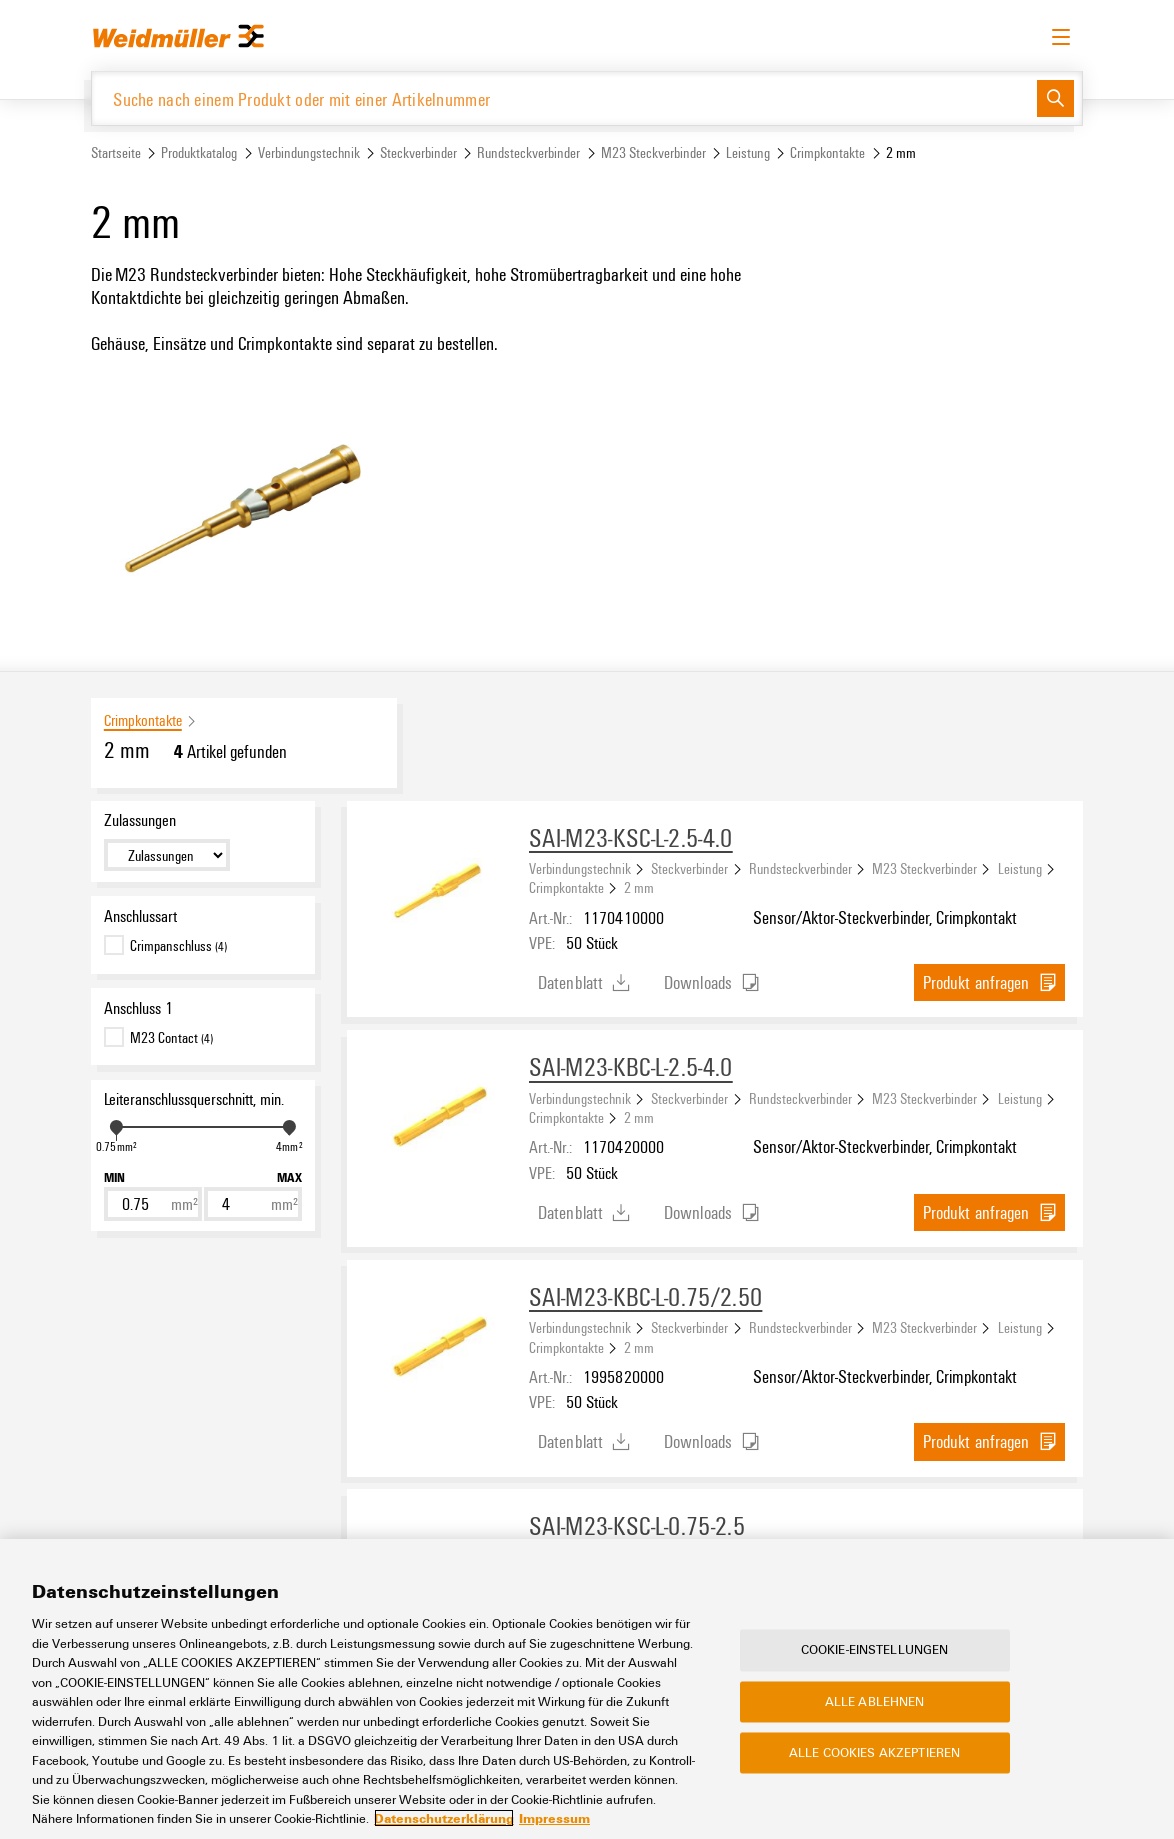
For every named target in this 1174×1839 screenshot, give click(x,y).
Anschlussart (140, 916)
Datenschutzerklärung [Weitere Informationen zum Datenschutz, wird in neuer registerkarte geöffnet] (444, 1818)
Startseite (116, 153)
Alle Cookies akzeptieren (874, 1752)
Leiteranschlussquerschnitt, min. (194, 1100)
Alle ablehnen (875, 1701)
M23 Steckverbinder (653, 153)
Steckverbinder (418, 153)
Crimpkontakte (827, 153)
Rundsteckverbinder (528, 153)
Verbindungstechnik (309, 153)
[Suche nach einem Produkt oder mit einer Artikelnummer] (564, 98)
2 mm (639, 888)
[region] (587, 1689)
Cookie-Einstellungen (875, 1650)
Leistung (748, 153)
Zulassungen (140, 821)
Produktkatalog (199, 153)
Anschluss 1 (138, 1008)
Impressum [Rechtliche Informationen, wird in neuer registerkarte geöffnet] (554, 1818)
